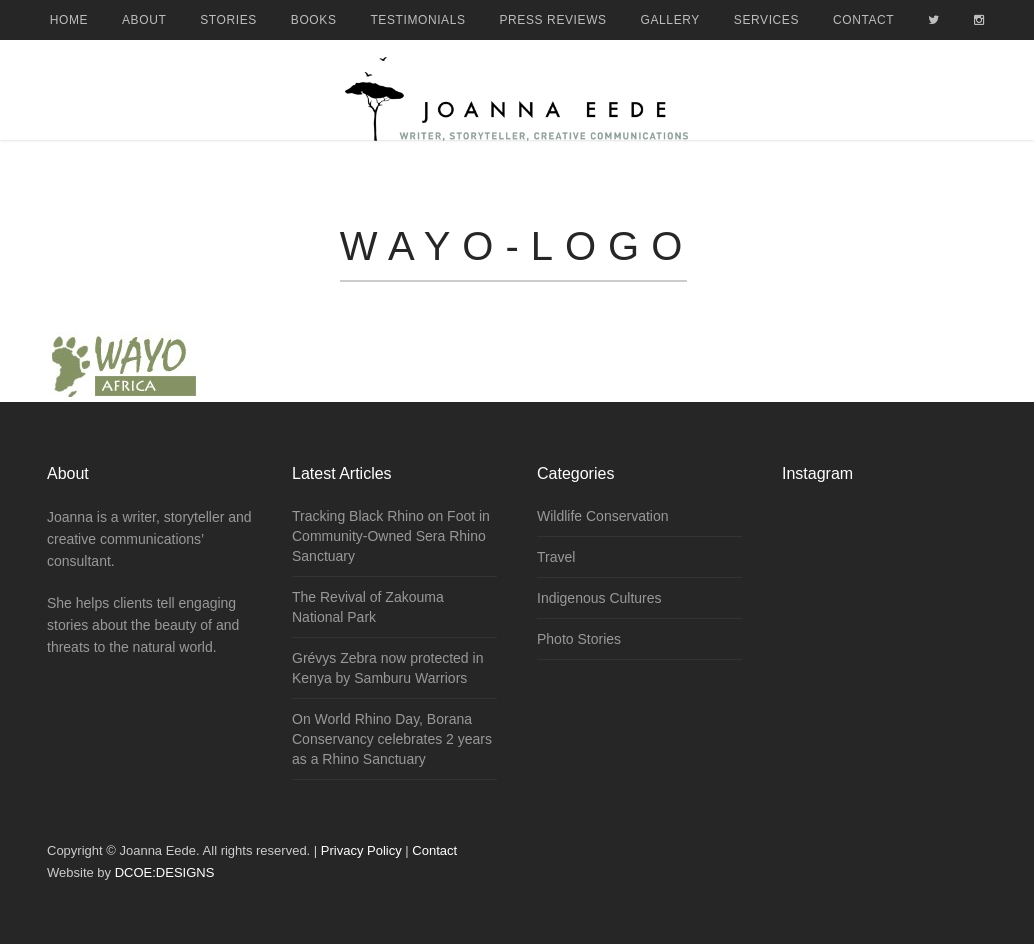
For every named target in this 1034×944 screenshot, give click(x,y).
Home (69, 20)
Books (314, 20)
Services (766, 20)
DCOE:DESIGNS (165, 872)
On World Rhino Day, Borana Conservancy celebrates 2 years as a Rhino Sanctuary (392, 739)
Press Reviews (553, 20)
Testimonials (417, 20)
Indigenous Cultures (599, 598)
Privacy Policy (361, 850)
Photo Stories (579, 639)
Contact (863, 20)
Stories (228, 20)
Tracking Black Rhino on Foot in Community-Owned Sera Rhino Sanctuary (391, 536)
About (144, 20)
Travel (556, 557)
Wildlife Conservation (603, 516)
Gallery (670, 20)
